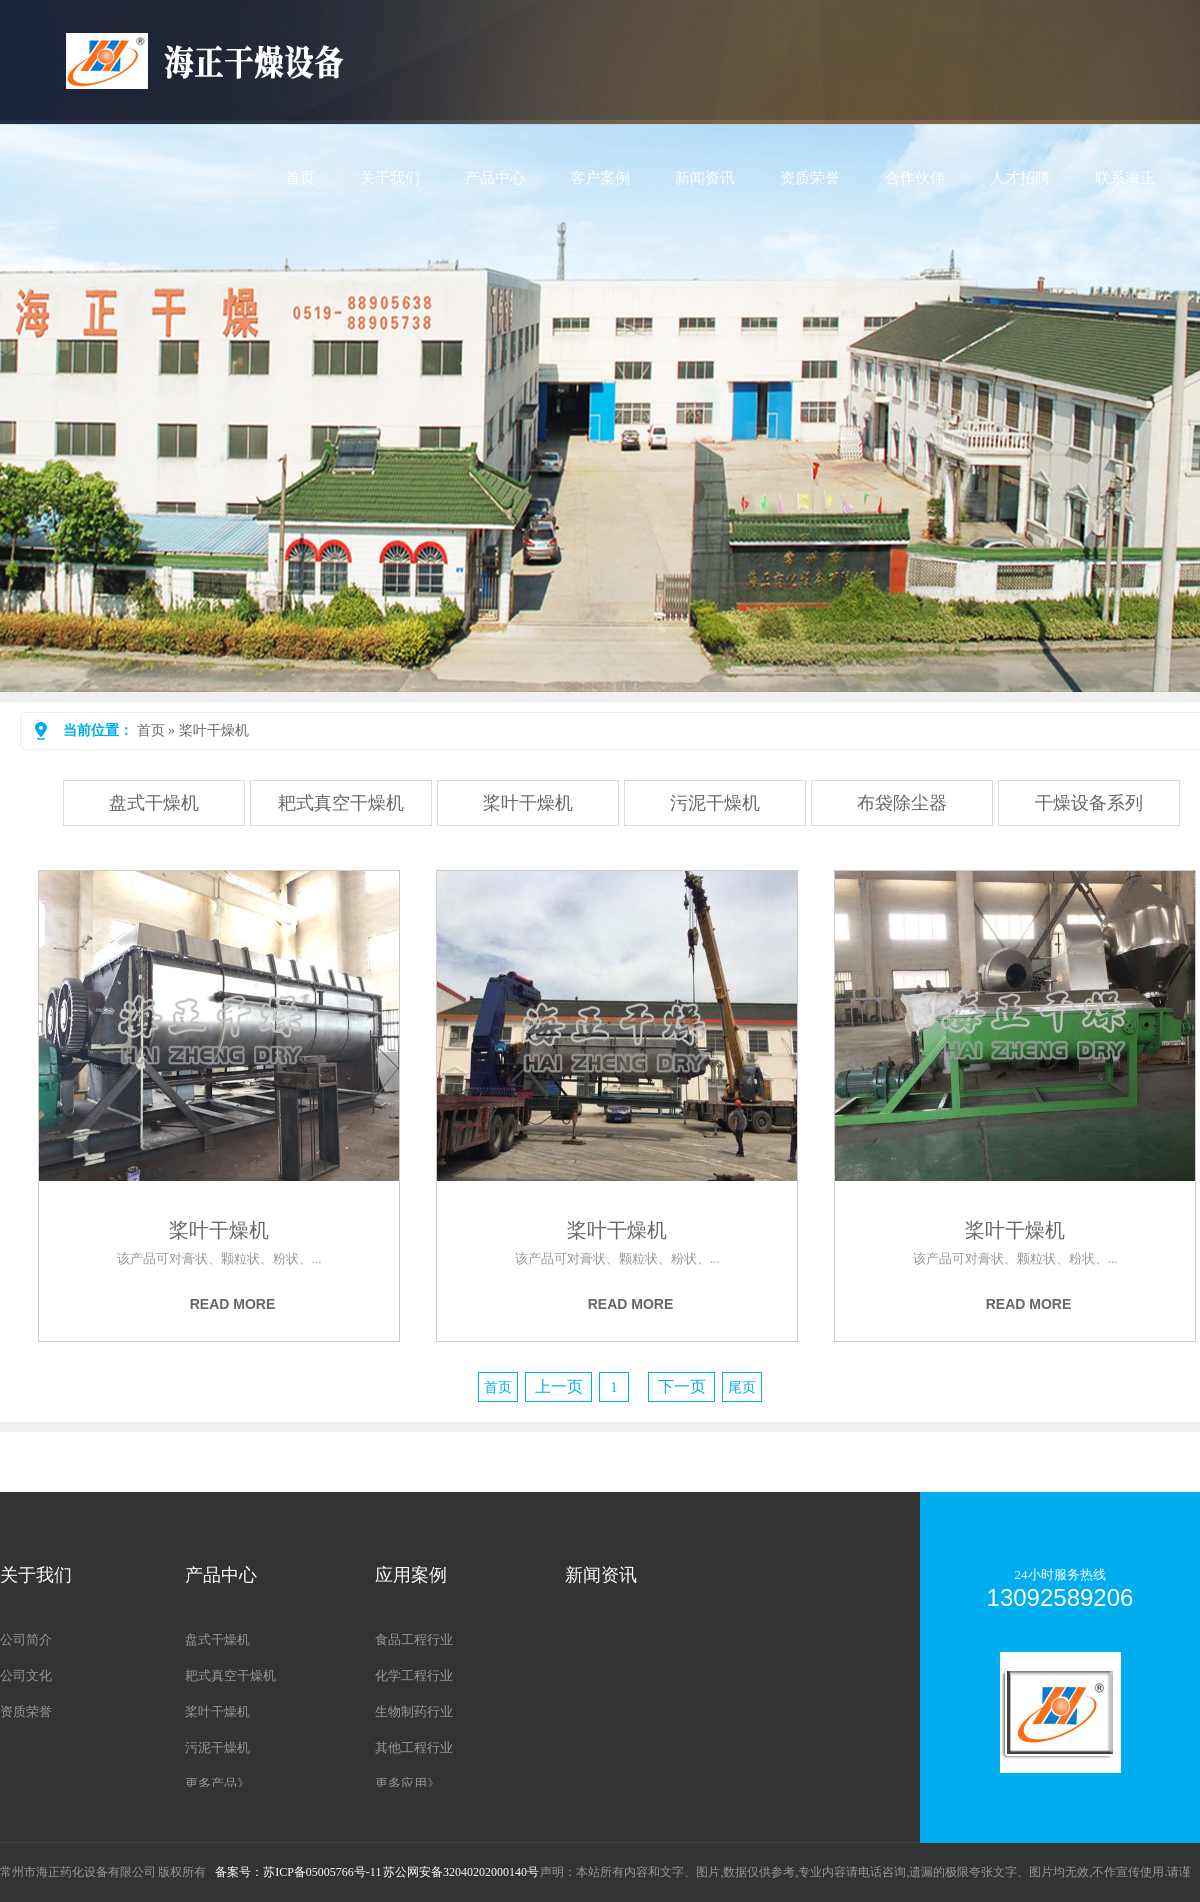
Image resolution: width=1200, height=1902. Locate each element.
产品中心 (495, 178)
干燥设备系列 (1089, 803)
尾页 (742, 1387)
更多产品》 (217, 1783)
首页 (300, 178)
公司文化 (26, 1675)
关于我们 (390, 178)
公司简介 (26, 1639)
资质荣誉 (810, 178)
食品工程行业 (414, 1639)
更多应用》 (407, 1783)
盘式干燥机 (154, 803)
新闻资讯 (705, 178)
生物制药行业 (414, 1711)
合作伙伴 (915, 178)
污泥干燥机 (715, 803)
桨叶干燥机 (214, 730)
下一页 (682, 1386)
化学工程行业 (414, 1675)
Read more (233, 1304)
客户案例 (600, 178)
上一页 (559, 1386)
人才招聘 (1020, 178)
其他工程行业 (414, 1747)
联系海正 (1125, 178)
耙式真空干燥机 (341, 803)
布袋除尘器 (902, 803)
